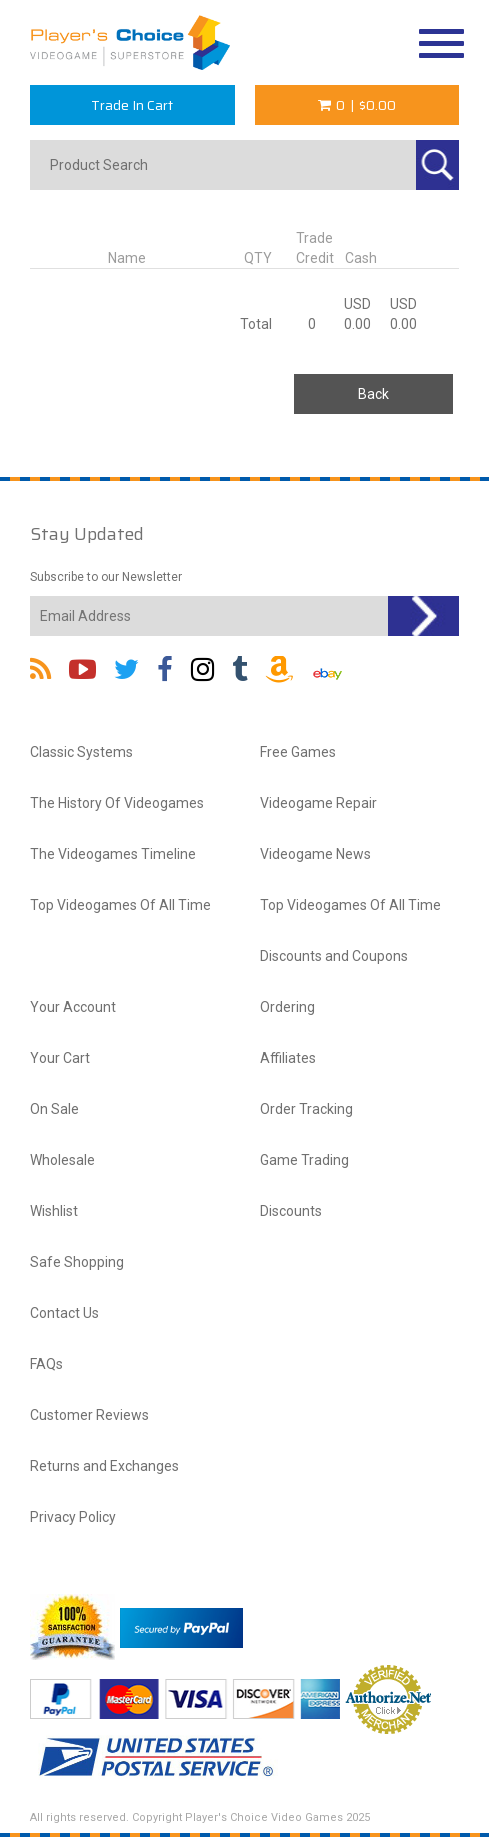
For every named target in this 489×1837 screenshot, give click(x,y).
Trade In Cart (132, 105)
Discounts (291, 1211)
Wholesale (62, 1160)
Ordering (287, 1007)
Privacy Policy (73, 1517)
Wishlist (54, 1211)
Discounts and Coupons (334, 956)
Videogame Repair (318, 803)
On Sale (54, 1109)
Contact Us (64, 1313)
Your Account (73, 1007)
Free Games (298, 752)
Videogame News (315, 854)
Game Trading (304, 1160)
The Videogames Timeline (113, 854)
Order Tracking (306, 1109)
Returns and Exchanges (104, 1466)
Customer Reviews (89, 1415)
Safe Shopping (77, 1262)
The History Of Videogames (117, 803)
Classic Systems (81, 752)
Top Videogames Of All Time (120, 905)
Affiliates (288, 1058)
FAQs (46, 1364)
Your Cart (60, 1058)
